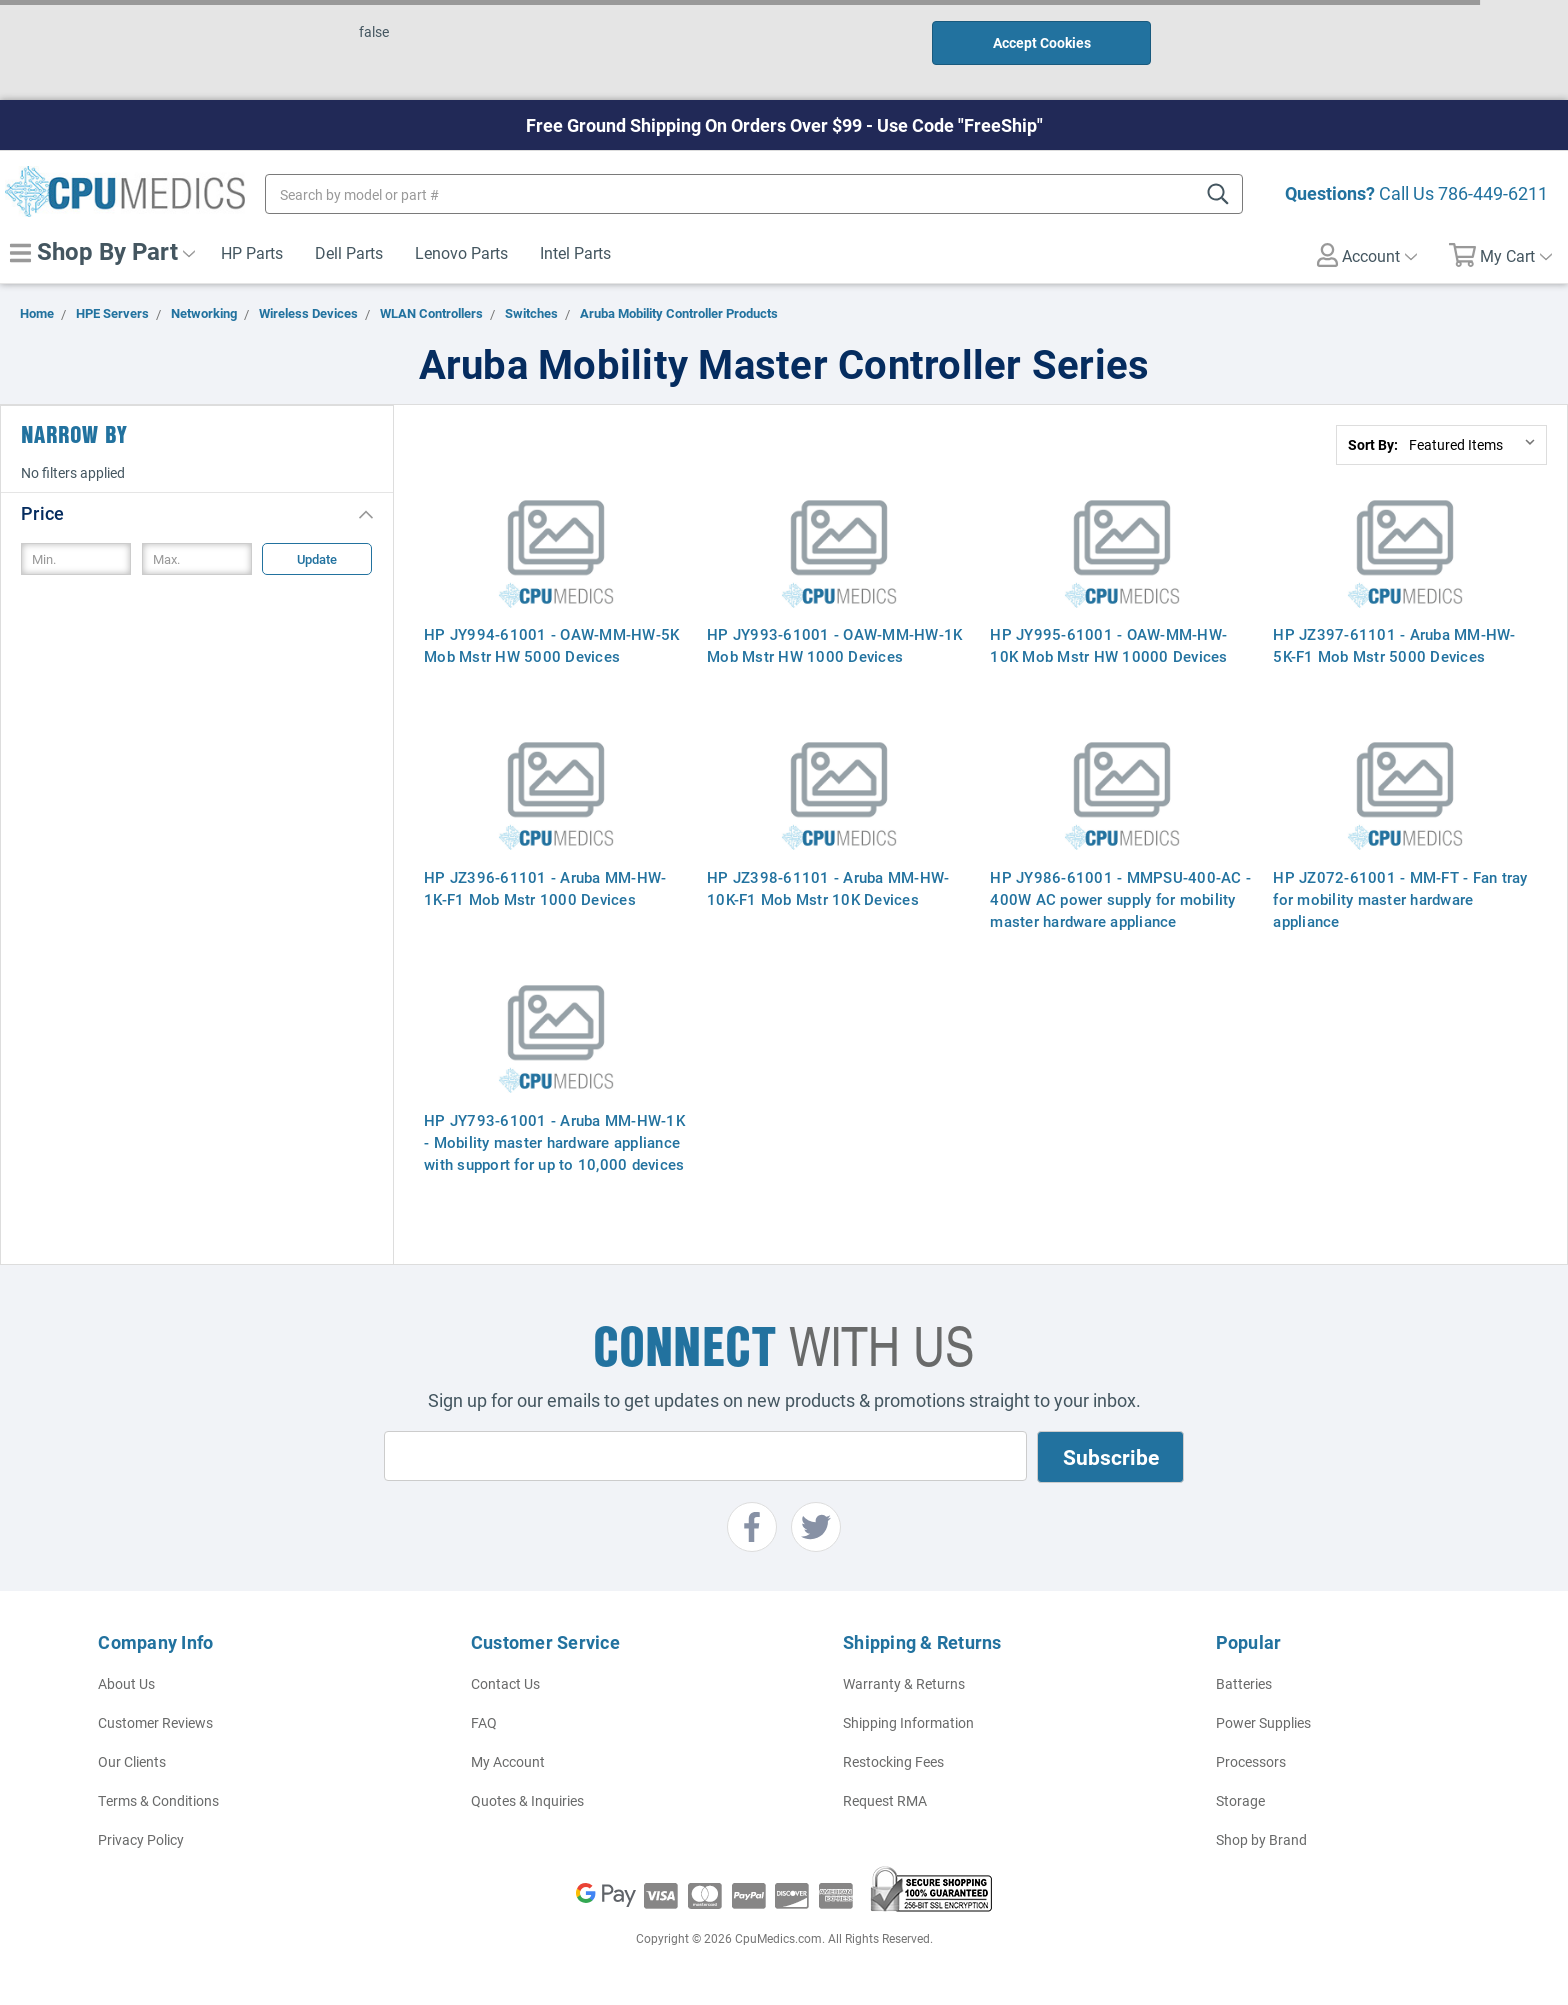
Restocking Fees (893, 1761)
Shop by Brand (1261, 1839)
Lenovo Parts (461, 252)
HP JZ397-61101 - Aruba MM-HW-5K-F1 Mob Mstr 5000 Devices (1394, 645)
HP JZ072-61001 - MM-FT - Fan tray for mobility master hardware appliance (1400, 899)
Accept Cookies (1042, 42)
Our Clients (132, 1761)
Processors (1251, 1761)
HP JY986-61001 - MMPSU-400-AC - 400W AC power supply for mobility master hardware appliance (1120, 899)
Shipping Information (908, 1722)
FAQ (484, 1722)
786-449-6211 (1493, 193)
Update (317, 559)
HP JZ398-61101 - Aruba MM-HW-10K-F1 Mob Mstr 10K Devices (828, 888)
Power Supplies (1263, 1722)
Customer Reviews (155, 1722)
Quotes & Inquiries (527, 1800)
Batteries (1244, 1683)
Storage (1240, 1800)
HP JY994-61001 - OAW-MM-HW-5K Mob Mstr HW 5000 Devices (551, 645)
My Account (508, 1761)
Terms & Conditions (158, 1800)
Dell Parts (349, 252)
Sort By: (1373, 444)
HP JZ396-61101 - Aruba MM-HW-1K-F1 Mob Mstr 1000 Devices (545, 888)
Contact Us (505, 1683)
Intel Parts (575, 252)
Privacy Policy (141, 1839)
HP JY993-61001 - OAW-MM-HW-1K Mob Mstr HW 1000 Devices (834, 645)
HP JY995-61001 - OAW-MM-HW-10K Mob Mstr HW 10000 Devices (1108, 645)
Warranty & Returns (904, 1683)
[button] (197, 512)
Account (1367, 255)
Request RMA (885, 1800)
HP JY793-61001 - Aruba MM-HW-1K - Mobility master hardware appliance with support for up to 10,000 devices (554, 1142)
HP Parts (252, 252)
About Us (126, 1683)
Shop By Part (102, 251)
